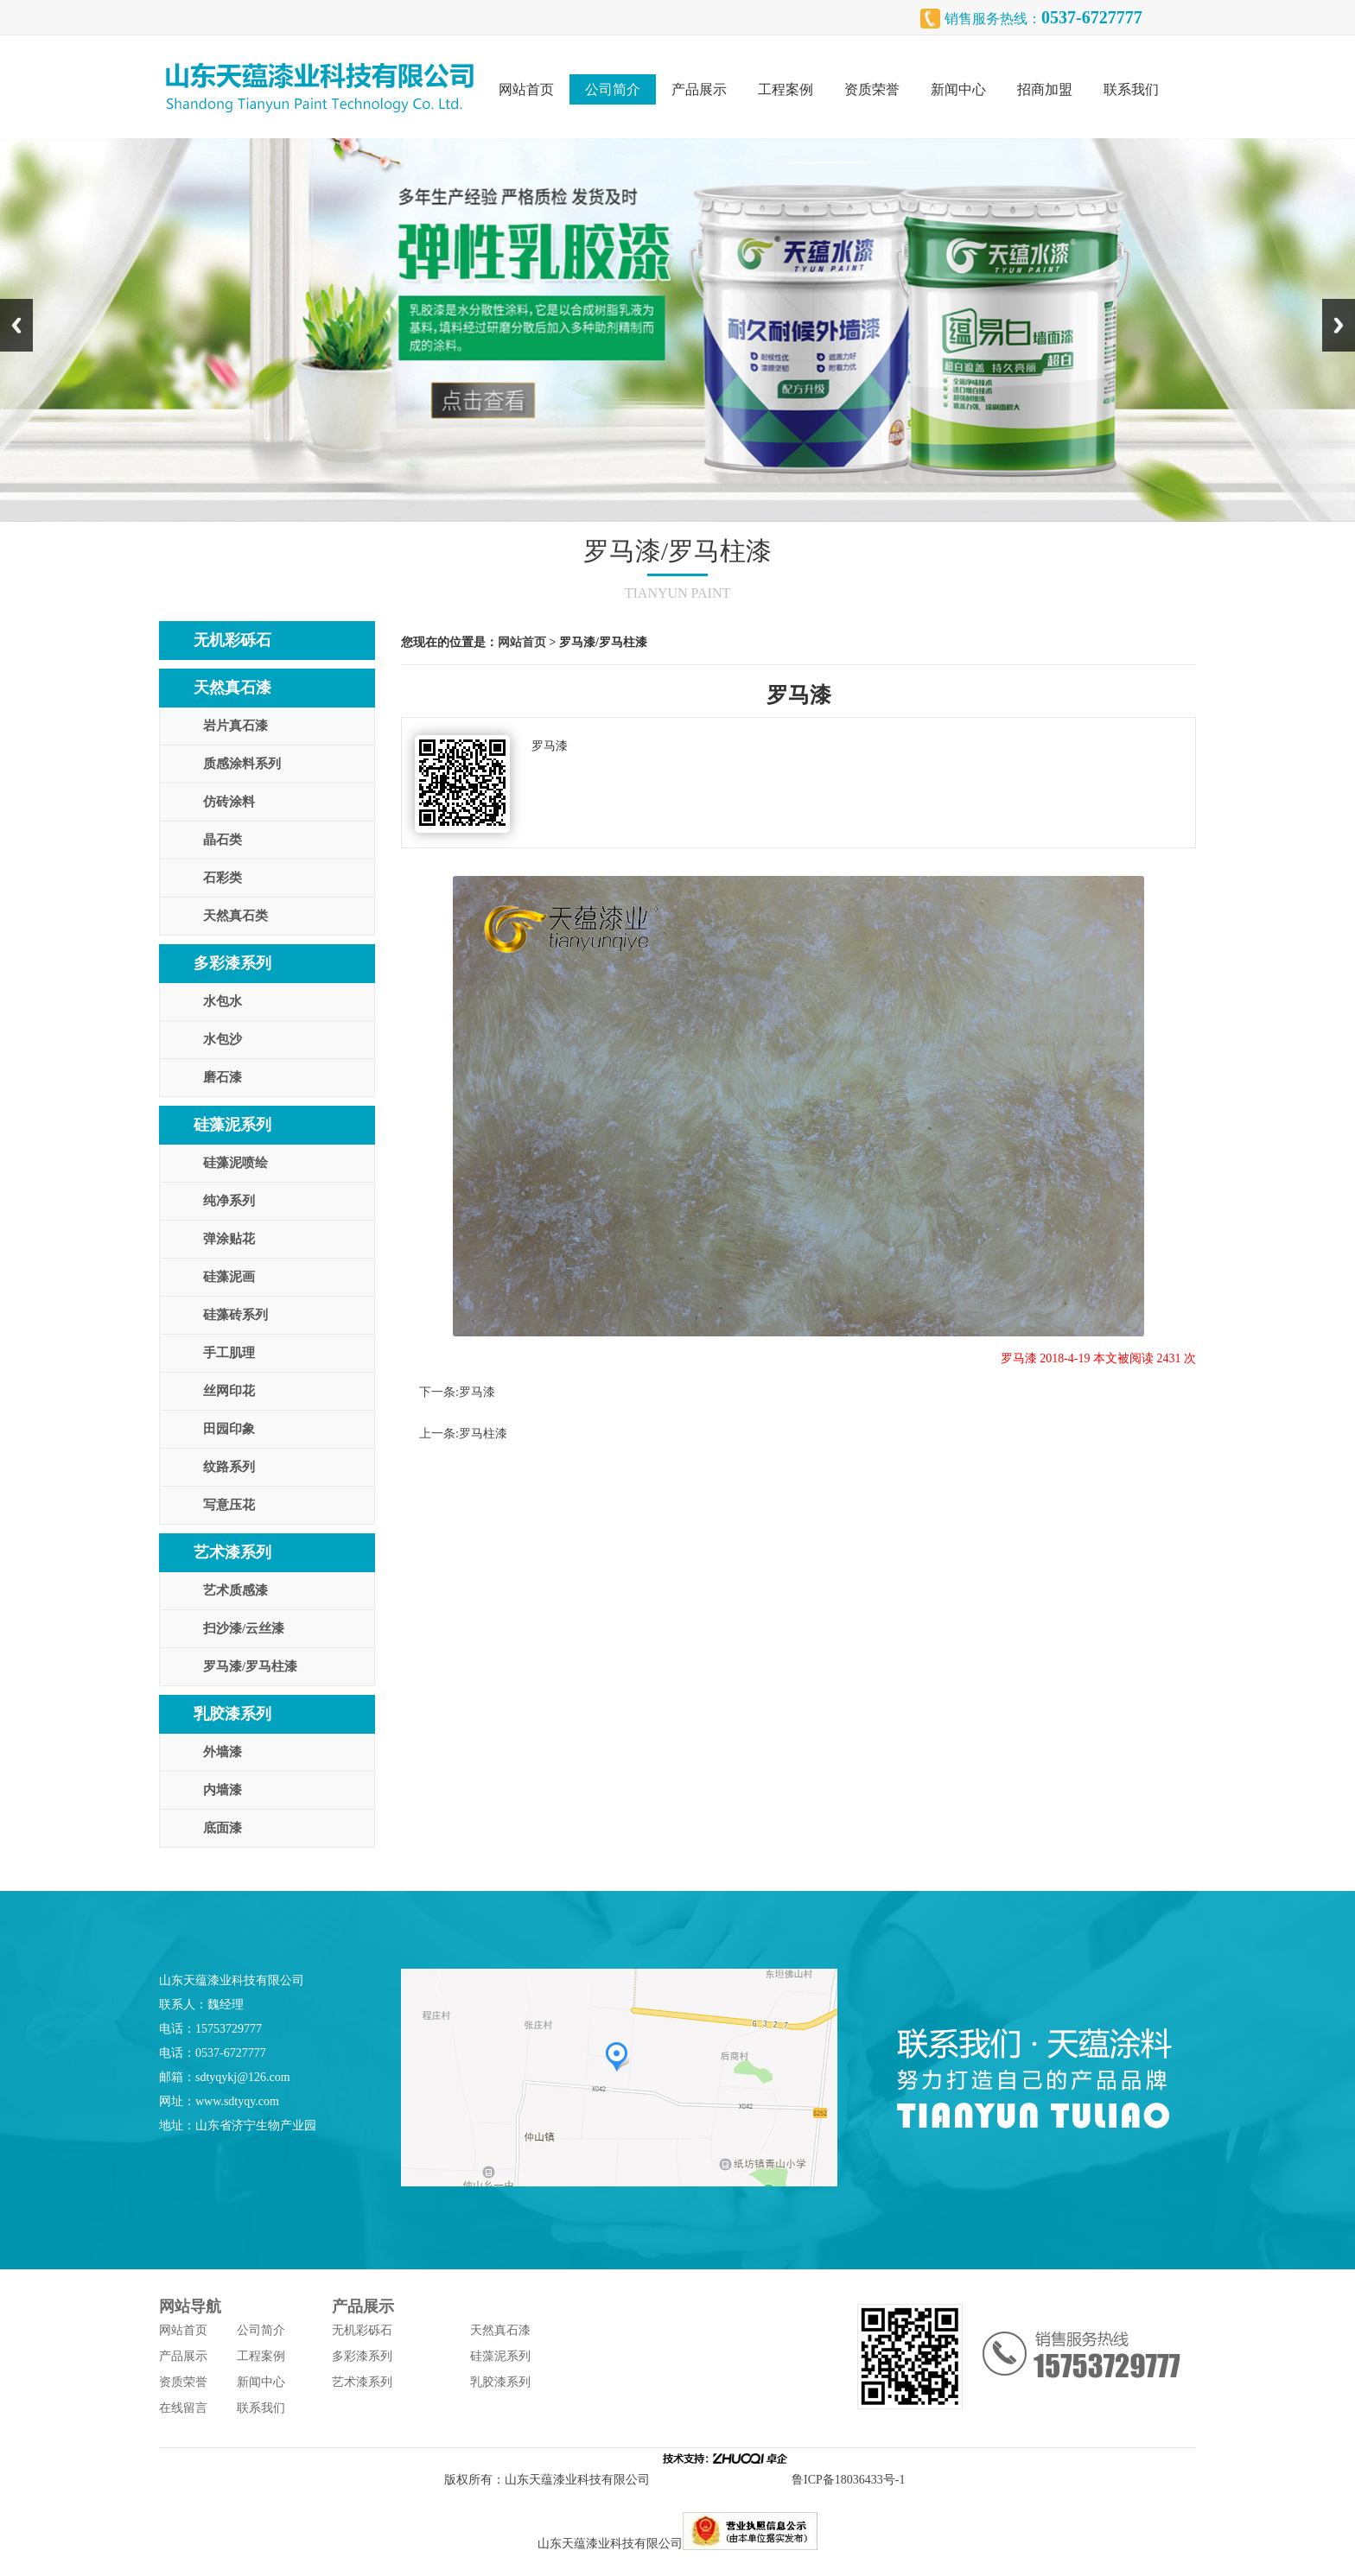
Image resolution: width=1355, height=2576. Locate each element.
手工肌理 (229, 1353)
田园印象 (229, 1429)
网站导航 (190, 2306)
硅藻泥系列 (232, 1124)
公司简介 (612, 89)
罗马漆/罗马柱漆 (250, 1666)
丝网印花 (229, 1391)
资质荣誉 (872, 89)
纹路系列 (229, 1467)
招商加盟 (1044, 89)
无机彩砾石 (232, 640)
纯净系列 (229, 1201)
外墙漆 (222, 1752)
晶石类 (222, 840)
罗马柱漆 (483, 1433)
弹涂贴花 (229, 1239)
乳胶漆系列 (232, 1714)
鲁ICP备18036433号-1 (851, 2479)
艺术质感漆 (235, 1590)
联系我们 (1131, 89)
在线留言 (183, 2408)
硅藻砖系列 (235, 1315)
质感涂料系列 (242, 764)
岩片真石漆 (235, 726)
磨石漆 (222, 1077)
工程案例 (785, 89)
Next (1338, 325)
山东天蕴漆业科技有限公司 (577, 2479)
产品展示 (699, 89)
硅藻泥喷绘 (235, 1163)
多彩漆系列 (232, 963)
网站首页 (526, 89)
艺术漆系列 (232, 1552)
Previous (16, 325)
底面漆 (222, 1828)
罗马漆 (477, 1392)
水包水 (222, 1001)
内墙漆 (222, 1790)
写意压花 (229, 1505)
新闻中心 (958, 89)
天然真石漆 (232, 687)
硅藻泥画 (229, 1277)
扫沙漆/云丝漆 (243, 1628)
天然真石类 (235, 916)
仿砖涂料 (229, 802)
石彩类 (222, 878)
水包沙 (222, 1039)
